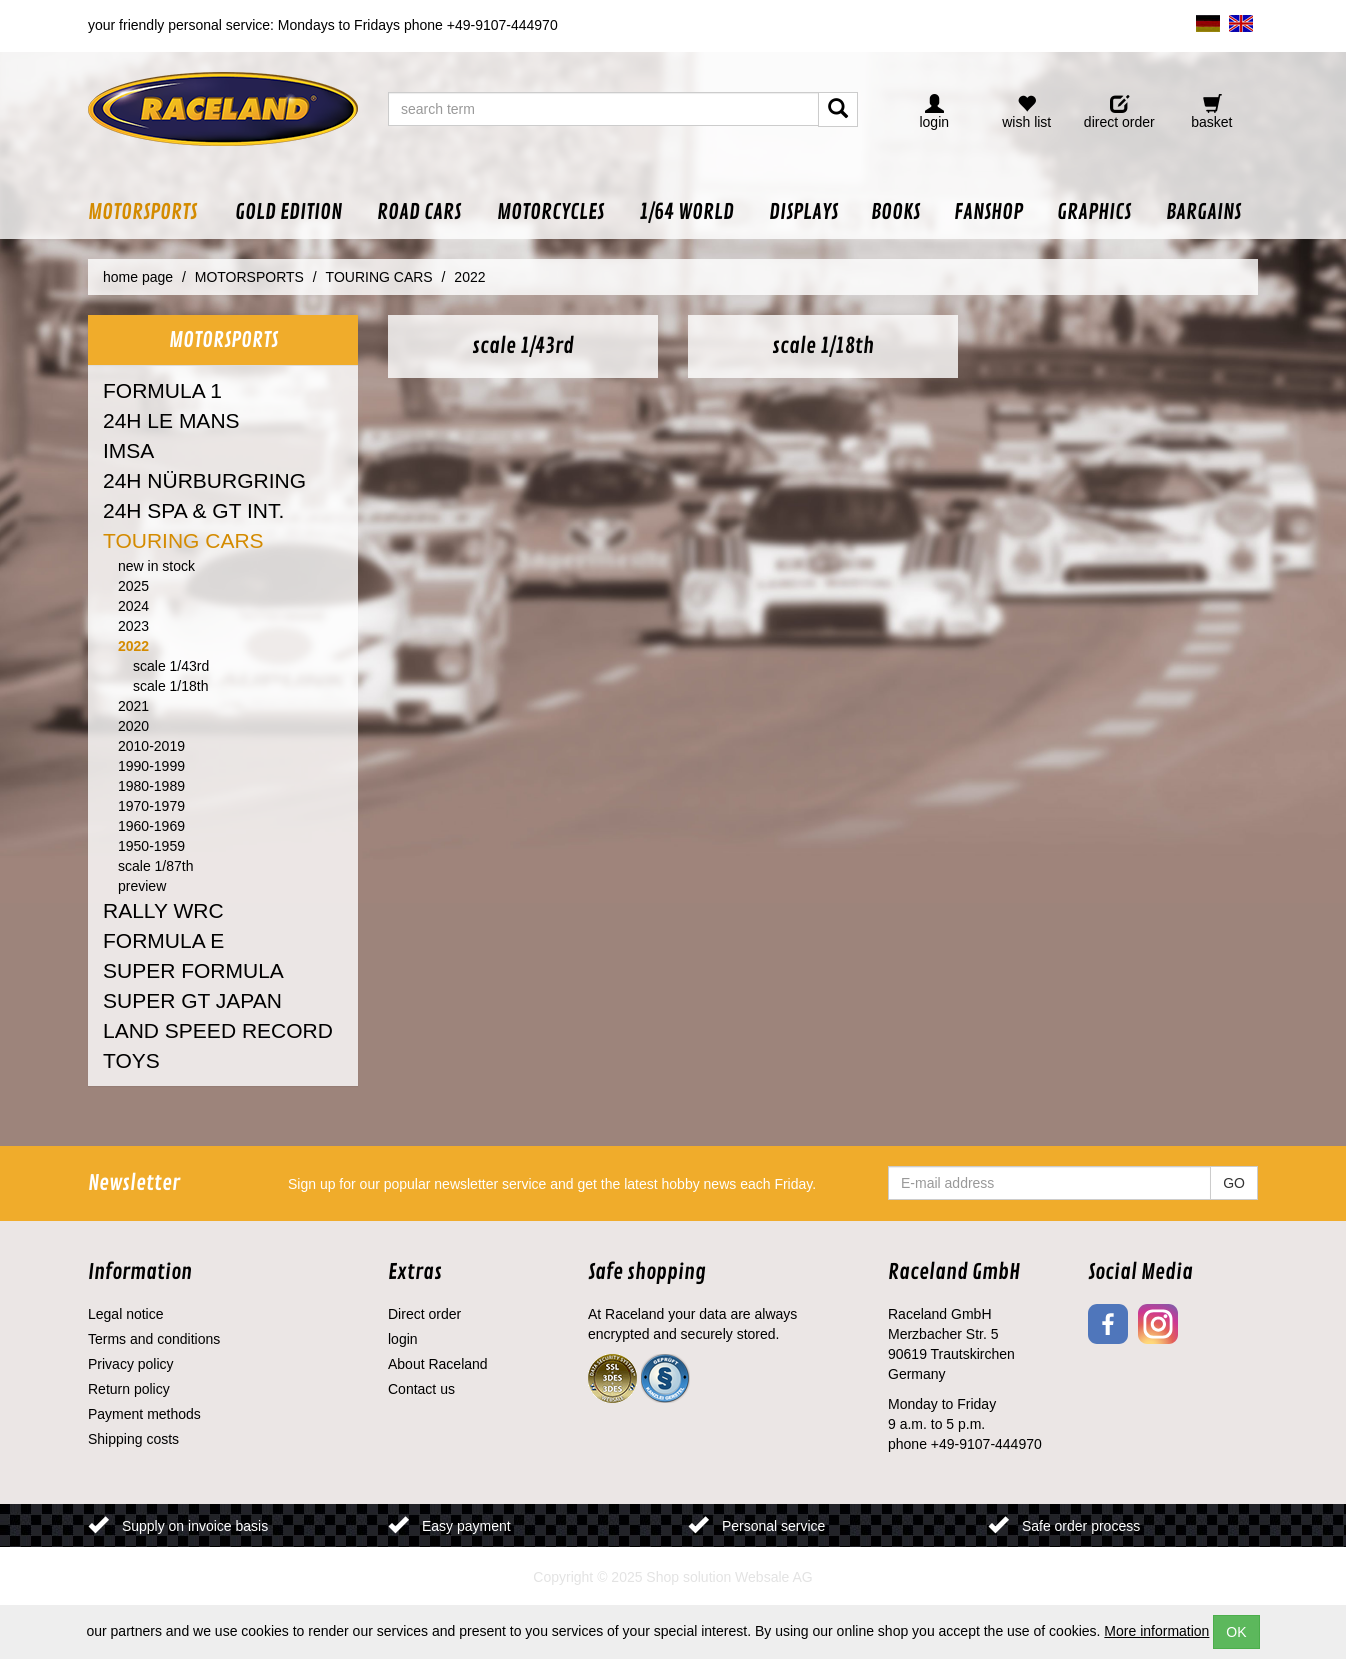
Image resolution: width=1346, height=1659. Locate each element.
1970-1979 (151, 806)
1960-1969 (151, 826)
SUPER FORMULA (193, 970)
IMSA (128, 450)
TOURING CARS (183, 540)
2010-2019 (151, 746)
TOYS (131, 1060)
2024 (133, 606)
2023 (133, 626)
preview (142, 886)
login (403, 1339)
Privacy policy (131, 1364)
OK (1236, 1632)
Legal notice (126, 1314)
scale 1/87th (156, 866)
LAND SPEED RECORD (218, 1030)
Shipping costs (133, 1439)
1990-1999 (151, 766)
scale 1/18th (171, 686)
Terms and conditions (154, 1339)
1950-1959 (151, 846)
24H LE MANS (171, 420)
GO (1234, 1183)
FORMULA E (163, 940)
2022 (133, 646)
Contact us (421, 1389)
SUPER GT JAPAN (192, 1000)
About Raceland (438, 1364)
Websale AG (774, 1577)
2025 (133, 586)
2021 (133, 706)
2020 (133, 726)
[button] (152, 212)
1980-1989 (151, 786)
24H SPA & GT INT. (193, 510)
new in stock (156, 566)
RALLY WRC (163, 910)
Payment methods (144, 1414)
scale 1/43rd (171, 666)
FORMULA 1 (162, 390)
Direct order (424, 1314)
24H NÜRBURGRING (204, 480)
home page (138, 277)
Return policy (129, 1389)
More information (1156, 1631)
